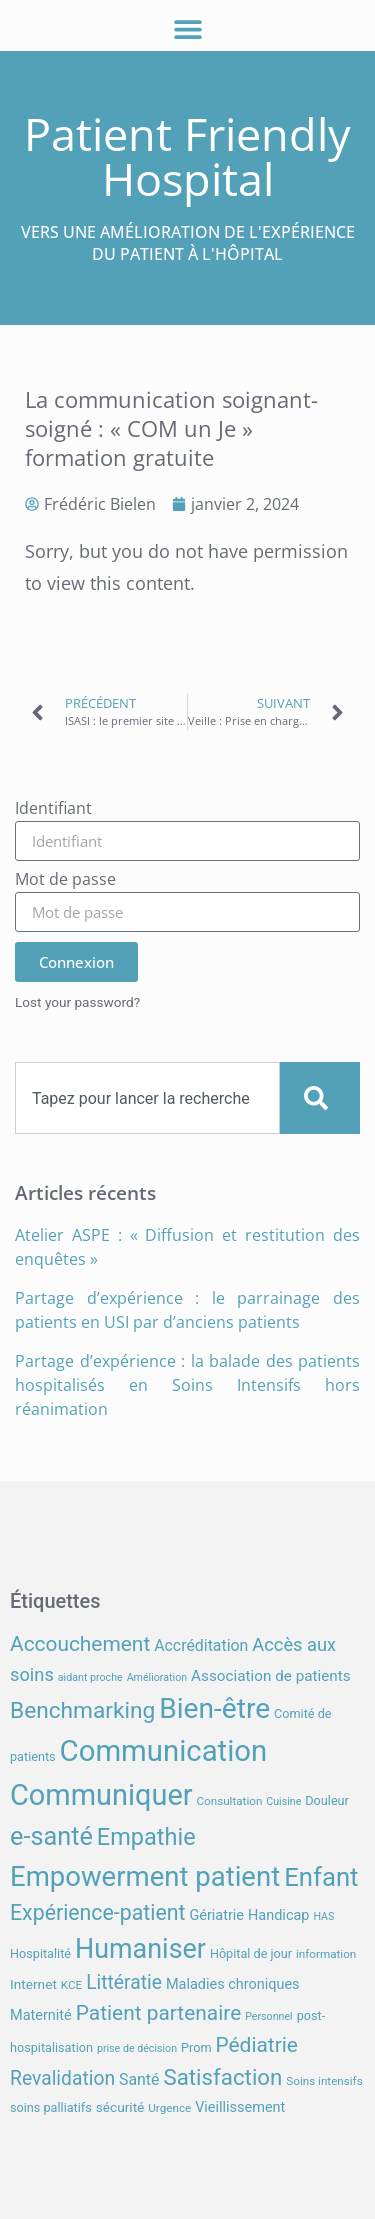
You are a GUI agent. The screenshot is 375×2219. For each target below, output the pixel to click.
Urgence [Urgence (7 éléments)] (169, 2108)
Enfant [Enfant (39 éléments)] (321, 1877)
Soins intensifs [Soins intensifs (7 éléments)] (324, 2081)
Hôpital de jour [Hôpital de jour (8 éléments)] (251, 1953)
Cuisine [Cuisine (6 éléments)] (283, 1801)
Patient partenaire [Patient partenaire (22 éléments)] (159, 2013)
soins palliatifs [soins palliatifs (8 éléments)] (51, 2107)
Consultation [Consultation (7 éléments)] (229, 1801)
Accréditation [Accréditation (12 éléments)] (201, 1645)
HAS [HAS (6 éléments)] (323, 1916)
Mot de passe (65, 880)
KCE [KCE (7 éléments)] (71, 1985)
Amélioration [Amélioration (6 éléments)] (157, 1677)
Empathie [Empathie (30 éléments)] (146, 1837)
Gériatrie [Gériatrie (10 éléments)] (216, 1915)
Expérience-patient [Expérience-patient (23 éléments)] (97, 1912)
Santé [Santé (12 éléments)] (139, 2079)
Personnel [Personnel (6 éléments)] (269, 2016)
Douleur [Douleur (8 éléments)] (327, 1800)
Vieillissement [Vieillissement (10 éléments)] (240, 2107)
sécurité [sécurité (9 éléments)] (120, 2107)
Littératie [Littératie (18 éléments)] (124, 1982)
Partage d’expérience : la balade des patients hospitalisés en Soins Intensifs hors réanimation (187, 1385)
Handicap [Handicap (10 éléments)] (278, 1915)
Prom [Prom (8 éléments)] (196, 2047)
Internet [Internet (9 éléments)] (33, 1984)
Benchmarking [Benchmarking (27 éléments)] (82, 1710)
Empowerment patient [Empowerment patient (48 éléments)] (145, 1876)
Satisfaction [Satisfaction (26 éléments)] (222, 2077)
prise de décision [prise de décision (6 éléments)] (137, 2048)
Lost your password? (77, 1002)
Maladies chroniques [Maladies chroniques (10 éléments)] (233, 1984)
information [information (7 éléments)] (326, 1954)
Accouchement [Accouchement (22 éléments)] (80, 1644)
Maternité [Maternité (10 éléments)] (41, 2015)
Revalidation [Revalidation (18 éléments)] (62, 2078)
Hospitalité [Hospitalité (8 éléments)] (40, 1953)
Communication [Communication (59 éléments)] (164, 1751)
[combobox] (147, 1098)
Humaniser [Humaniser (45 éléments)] (140, 1949)
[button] (187, 28)
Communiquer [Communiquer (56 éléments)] (101, 1795)
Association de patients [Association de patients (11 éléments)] (271, 1676)
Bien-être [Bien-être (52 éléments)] (214, 1708)
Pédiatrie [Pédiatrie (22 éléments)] (256, 2045)
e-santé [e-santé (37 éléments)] (51, 1836)
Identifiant (53, 809)
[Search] (320, 1098)
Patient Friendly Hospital (187, 156)
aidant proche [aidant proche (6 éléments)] (90, 1677)
